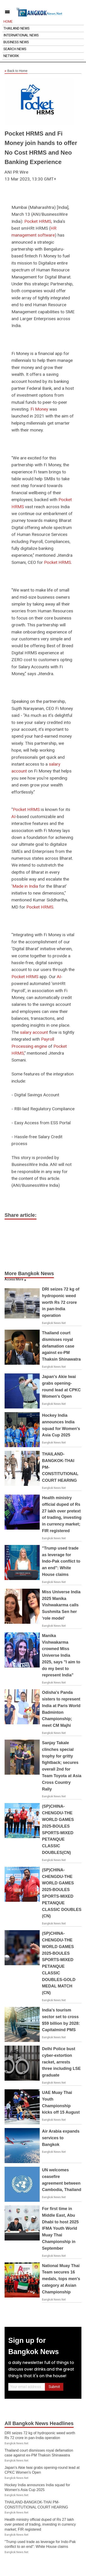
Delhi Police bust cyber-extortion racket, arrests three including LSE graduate (61, 2062)
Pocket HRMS (37, 221)
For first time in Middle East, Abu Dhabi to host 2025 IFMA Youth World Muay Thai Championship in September (60, 2228)
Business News (16, 42)
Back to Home (16, 71)
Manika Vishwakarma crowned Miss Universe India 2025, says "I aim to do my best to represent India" (61, 1655)
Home (8, 21)
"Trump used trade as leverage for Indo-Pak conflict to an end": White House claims (61, 1561)
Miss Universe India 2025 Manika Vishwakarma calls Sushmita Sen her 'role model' (61, 1605)
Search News (14, 49)
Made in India (25, 886)
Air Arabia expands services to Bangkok (60, 2138)
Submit (54, 2387)
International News (21, 35)
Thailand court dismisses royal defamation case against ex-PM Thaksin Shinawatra (61, 1346)
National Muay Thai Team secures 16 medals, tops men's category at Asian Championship (61, 2278)
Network (11, 56)
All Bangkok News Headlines (39, 2423)
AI (13, 816)
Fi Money (39, 409)
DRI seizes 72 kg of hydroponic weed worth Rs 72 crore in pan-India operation (60, 1302)
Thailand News (16, 28)
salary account (34, 1032)
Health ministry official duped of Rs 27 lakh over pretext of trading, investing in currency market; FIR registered (40, 2524)
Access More (14, 1279)
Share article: (20, 1215)
